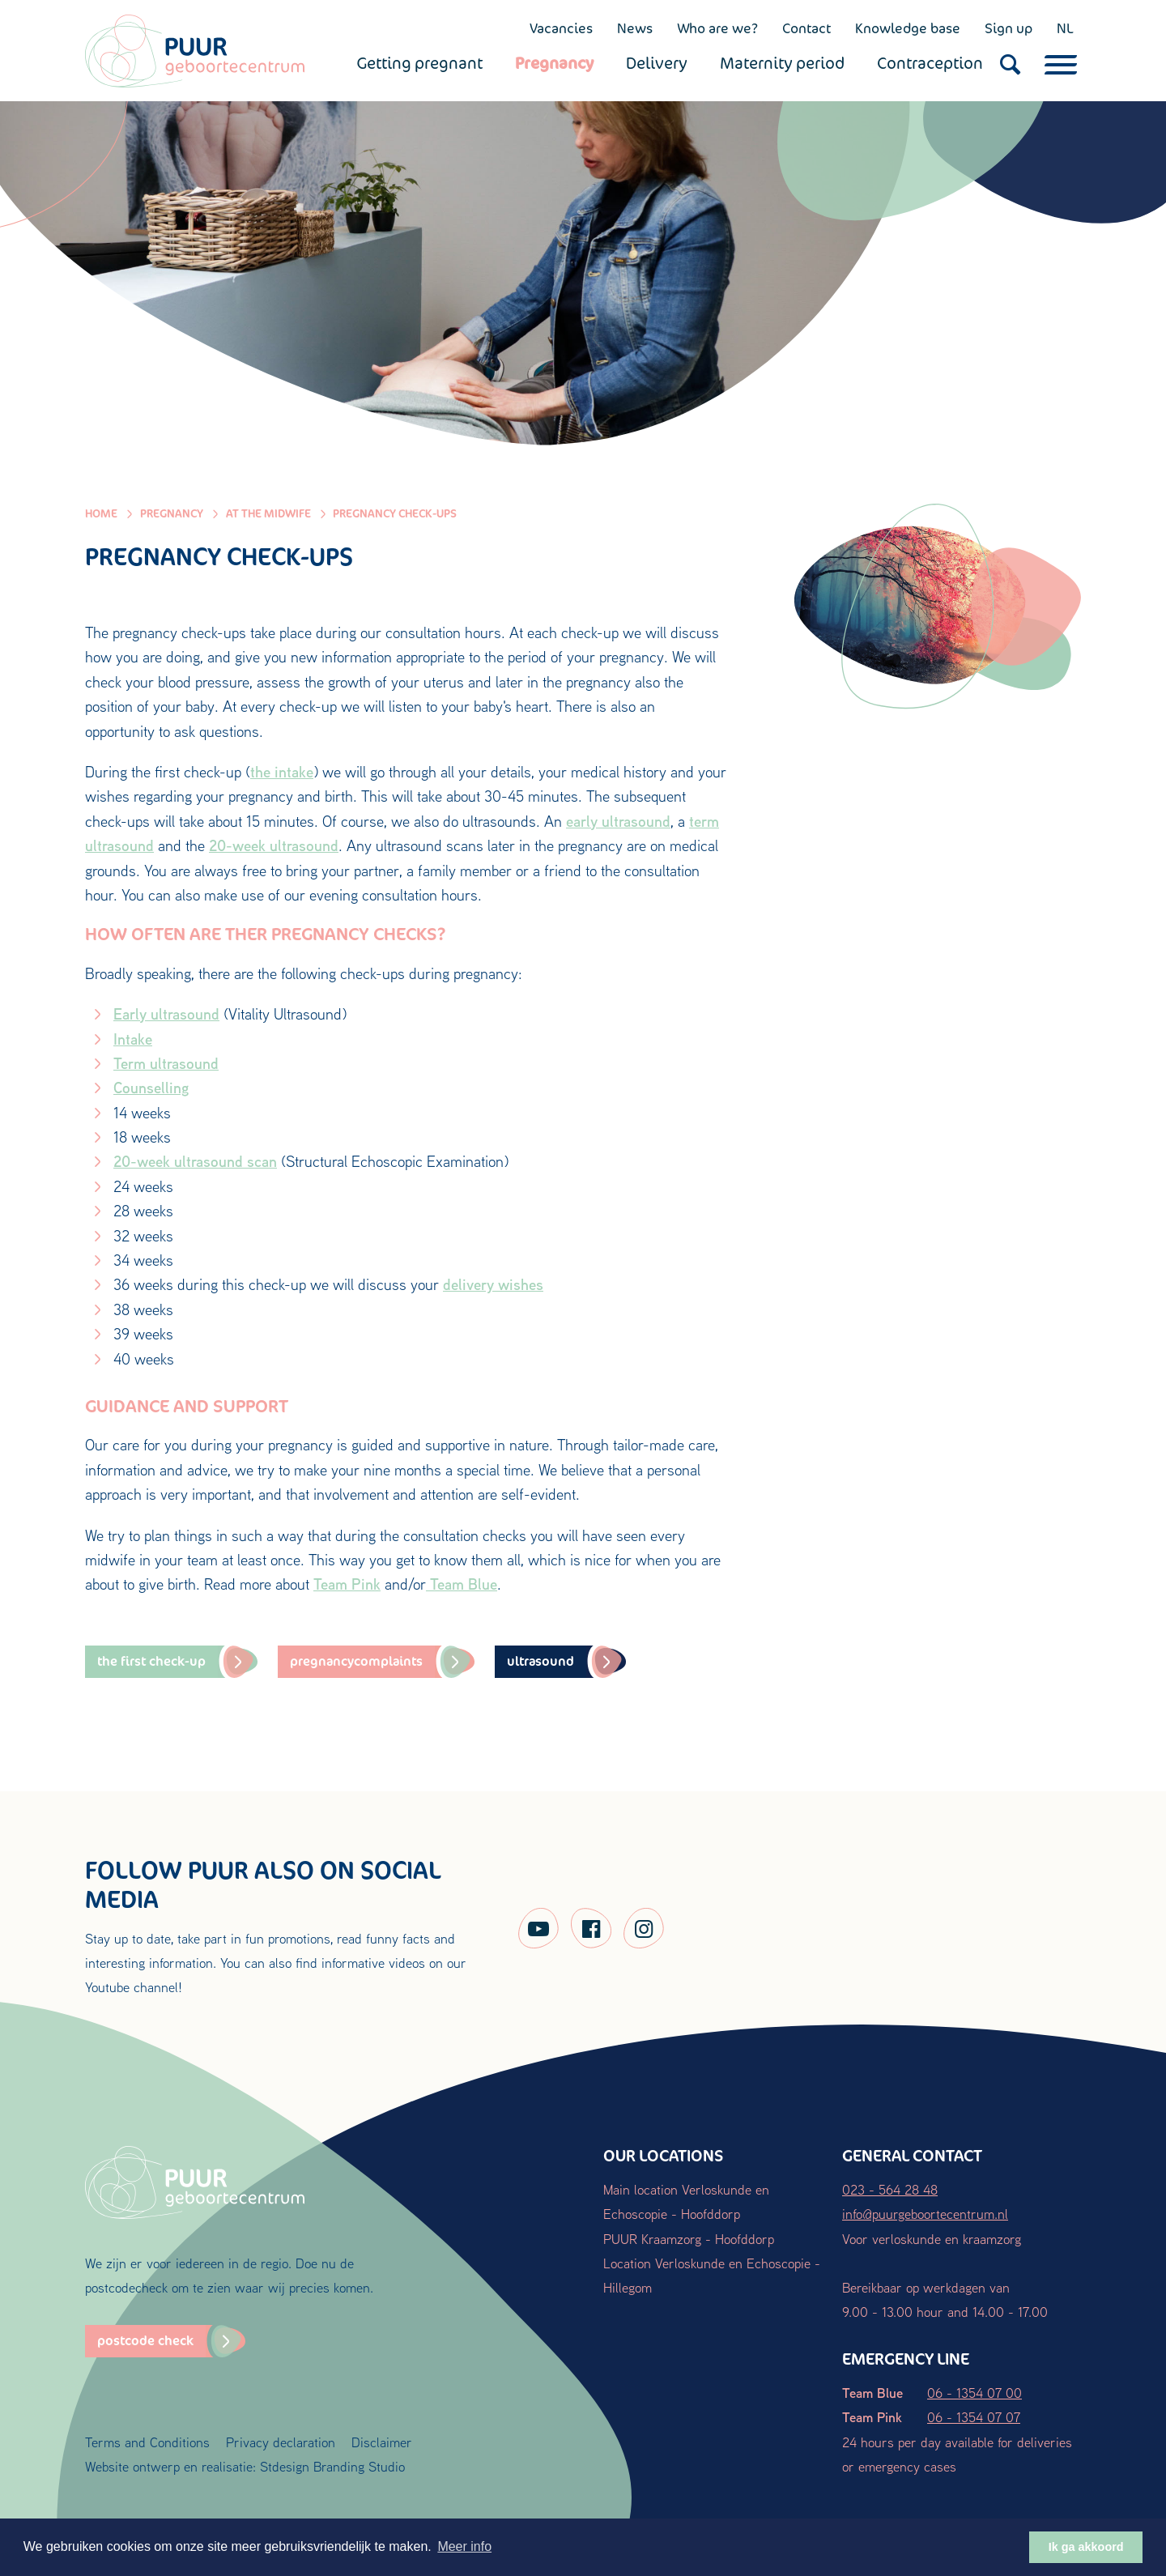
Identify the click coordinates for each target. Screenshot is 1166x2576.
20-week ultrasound (273, 845)
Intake (132, 1039)
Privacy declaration (280, 2441)
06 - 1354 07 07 (973, 2416)
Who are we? (717, 28)
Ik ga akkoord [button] (1086, 2546)
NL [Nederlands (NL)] (1065, 28)
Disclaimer (381, 2441)
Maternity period (782, 63)
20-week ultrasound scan (195, 1161)
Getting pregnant (419, 63)
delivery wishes (493, 1284)
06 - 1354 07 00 (974, 2392)
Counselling (151, 1087)
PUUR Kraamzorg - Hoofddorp (688, 2238)
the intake (281, 771)
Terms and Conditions (147, 2441)
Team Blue (461, 1584)
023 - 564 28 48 (890, 2189)
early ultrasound (618, 821)
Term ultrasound (166, 1063)
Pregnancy (554, 63)
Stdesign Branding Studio (332, 2466)
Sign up (1008, 28)
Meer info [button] (464, 2546)
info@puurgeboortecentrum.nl (925, 2213)
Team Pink (347, 1584)
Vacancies (561, 28)
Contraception (930, 63)
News (635, 28)
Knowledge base (907, 28)
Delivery (656, 63)
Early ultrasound (166, 1013)
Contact (806, 28)
